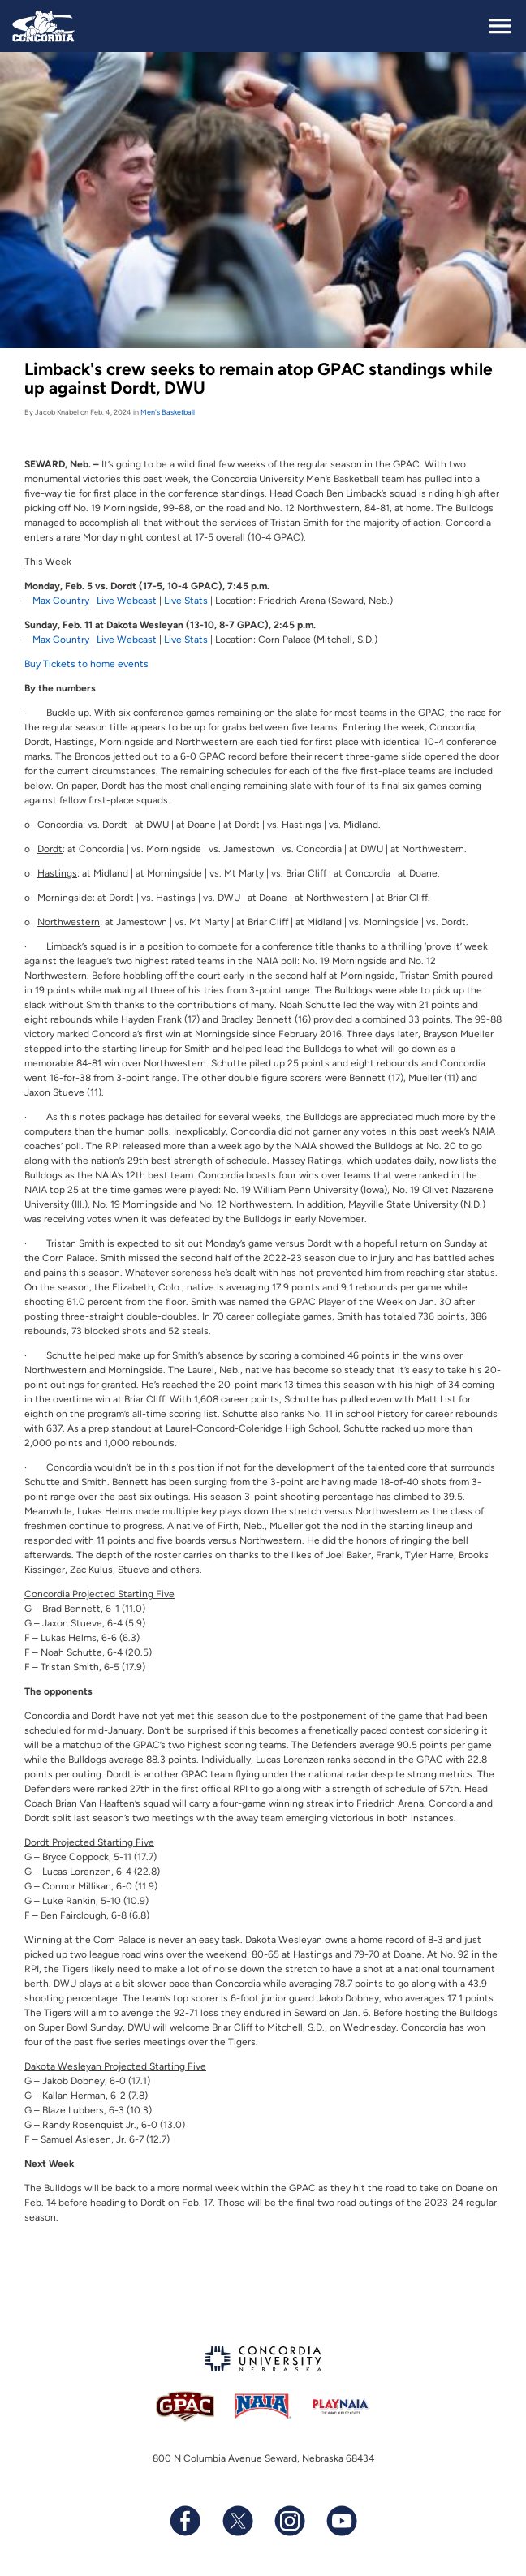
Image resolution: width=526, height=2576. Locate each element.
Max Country (60, 600)
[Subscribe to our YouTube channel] (341, 2521)
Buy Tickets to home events (86, 664)
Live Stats (186, 600)
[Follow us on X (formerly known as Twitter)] (237, 2521)
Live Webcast (127, 600)
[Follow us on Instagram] (289, 2521)
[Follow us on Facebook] (185, 2521)
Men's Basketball (167, 411)
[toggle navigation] (500, 26)
